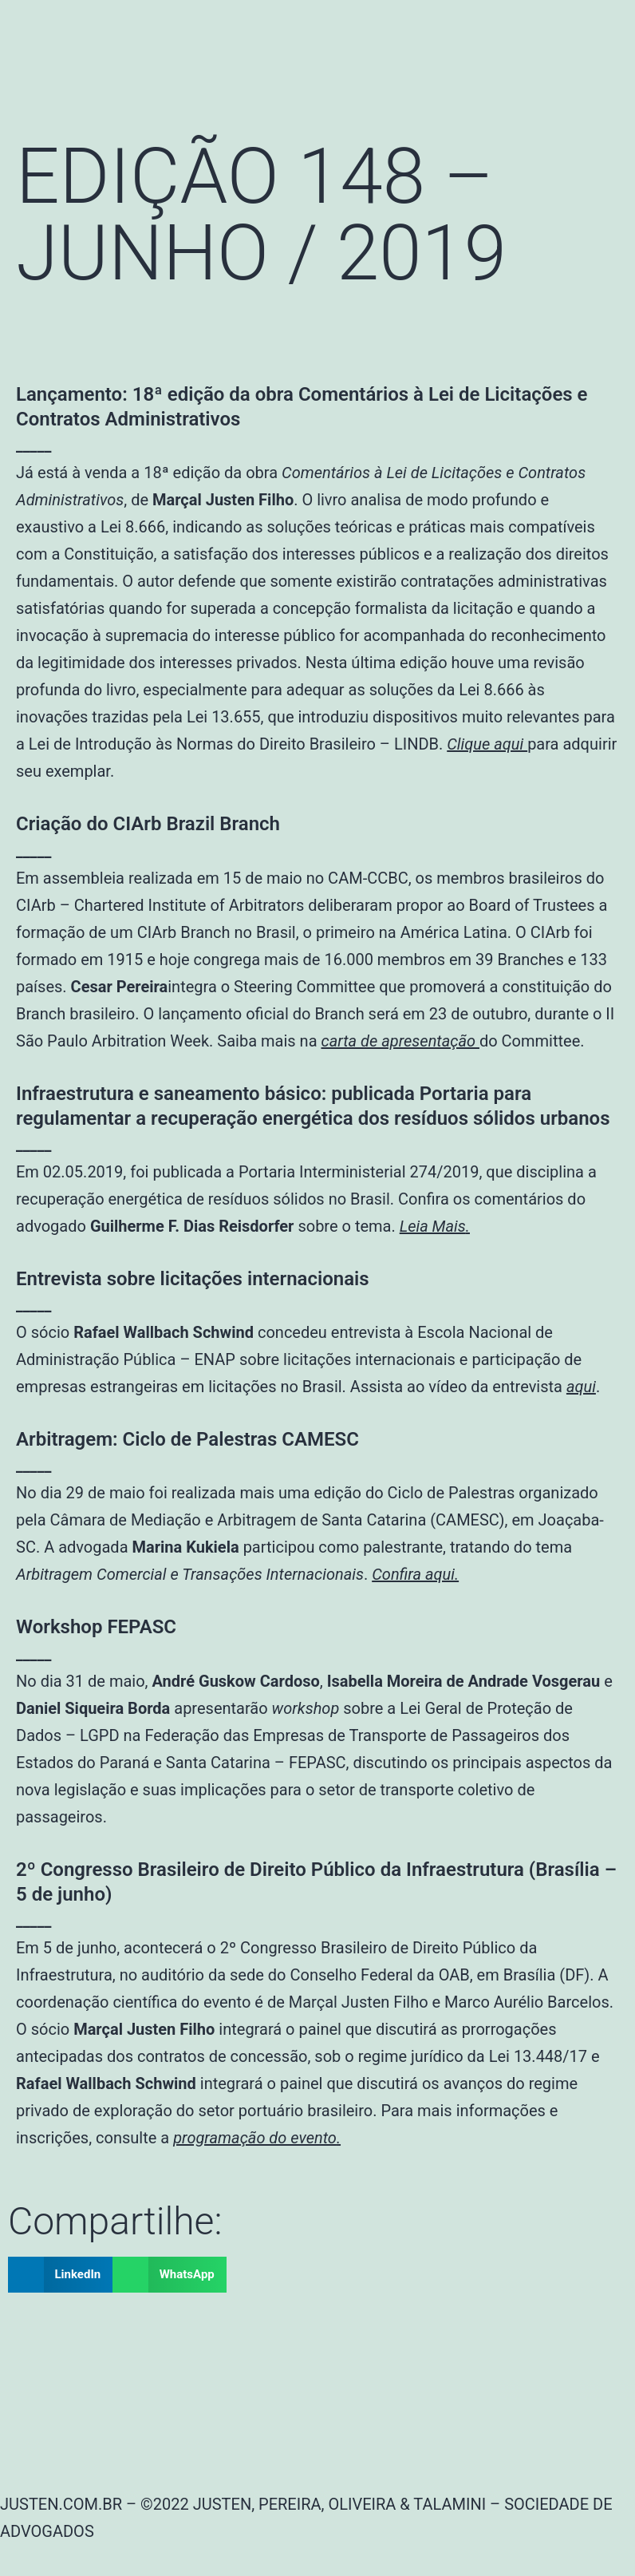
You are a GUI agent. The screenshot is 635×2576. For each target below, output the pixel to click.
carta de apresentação (400, 1041)
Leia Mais (433, 1226)
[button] (60, 2275)
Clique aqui (487, 744)
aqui (581, 1386)
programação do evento (255, 2137)
